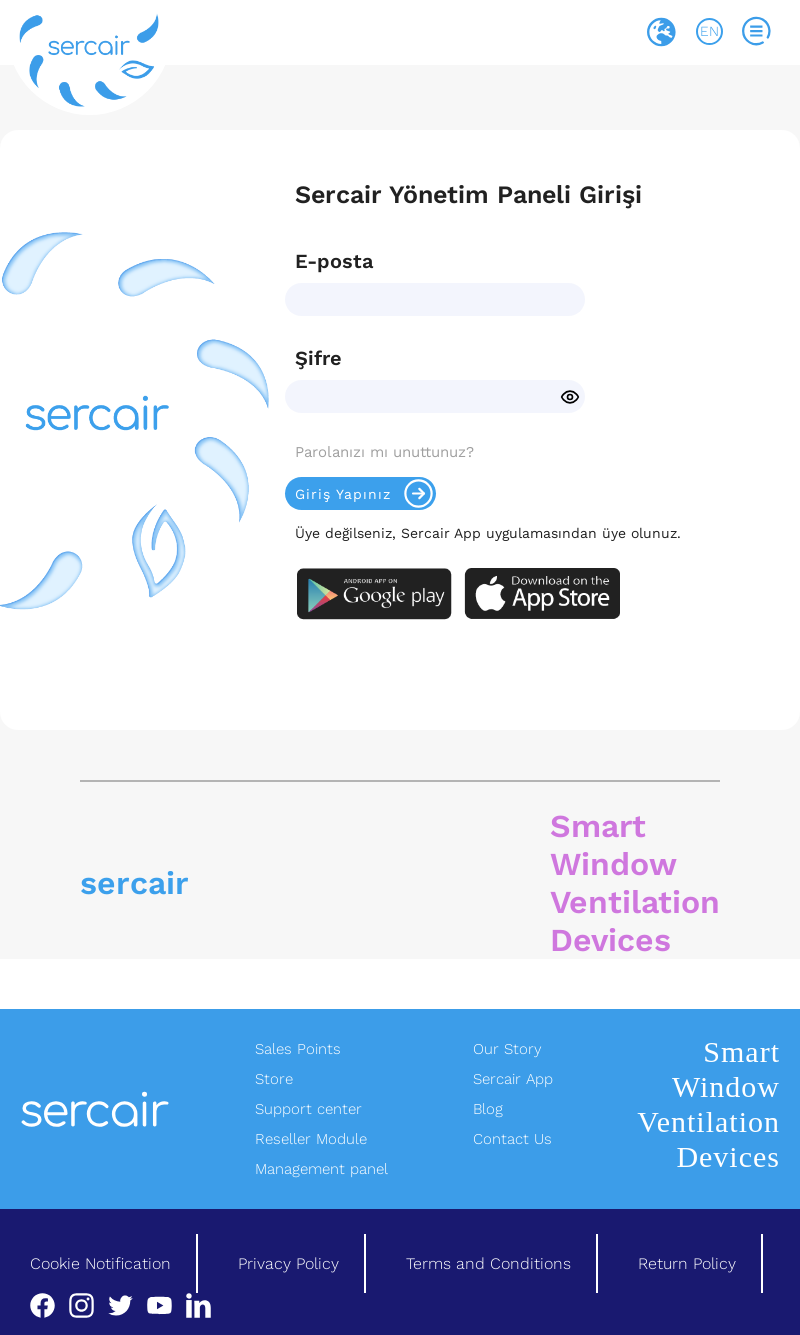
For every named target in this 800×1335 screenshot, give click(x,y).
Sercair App (513, 1079)
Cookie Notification (100, 1263)
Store (274, 1079)
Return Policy (687, 1263)
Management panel (321, 1169)
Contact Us (512, 1139)
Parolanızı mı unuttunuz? (384, 452)
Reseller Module (311, 1139)
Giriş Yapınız (365, 493)
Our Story (507, 1049)
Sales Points (298, 1049)
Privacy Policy (288, 1263)
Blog (488, 1109)
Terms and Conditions (488, 1263)
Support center (308, 1109)
